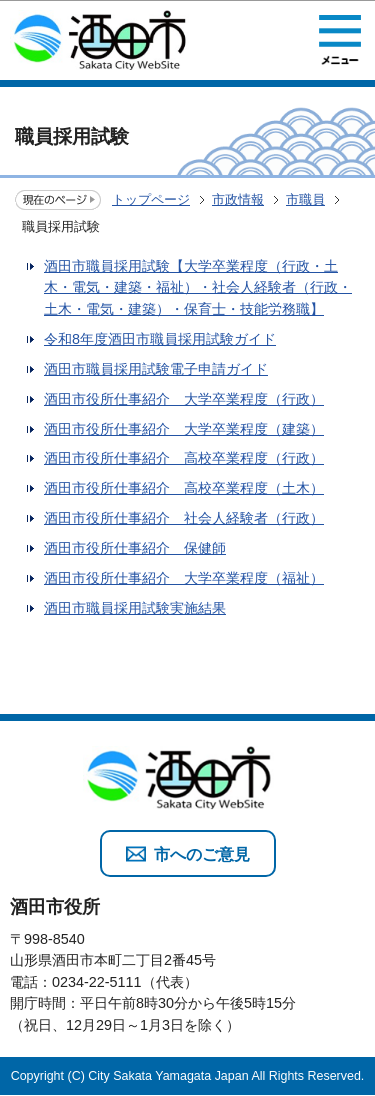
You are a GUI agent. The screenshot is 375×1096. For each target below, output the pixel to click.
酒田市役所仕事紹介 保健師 (135, 548)
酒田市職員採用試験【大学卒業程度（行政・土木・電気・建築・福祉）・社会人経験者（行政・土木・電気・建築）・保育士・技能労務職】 (198, 287)
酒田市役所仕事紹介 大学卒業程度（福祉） (184, 578)
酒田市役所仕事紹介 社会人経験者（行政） (184, 518)
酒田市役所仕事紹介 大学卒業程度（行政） (184, 399)
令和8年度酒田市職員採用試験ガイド (160, 339)
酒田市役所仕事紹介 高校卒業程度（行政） (184, 458)
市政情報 (238, 199)
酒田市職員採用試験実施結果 (135, 608)
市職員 (305, 199)
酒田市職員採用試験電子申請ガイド (156, 369)
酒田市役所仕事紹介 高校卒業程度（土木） (184, 488)
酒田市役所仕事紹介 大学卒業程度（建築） (184, 429)
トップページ (151, 199)
